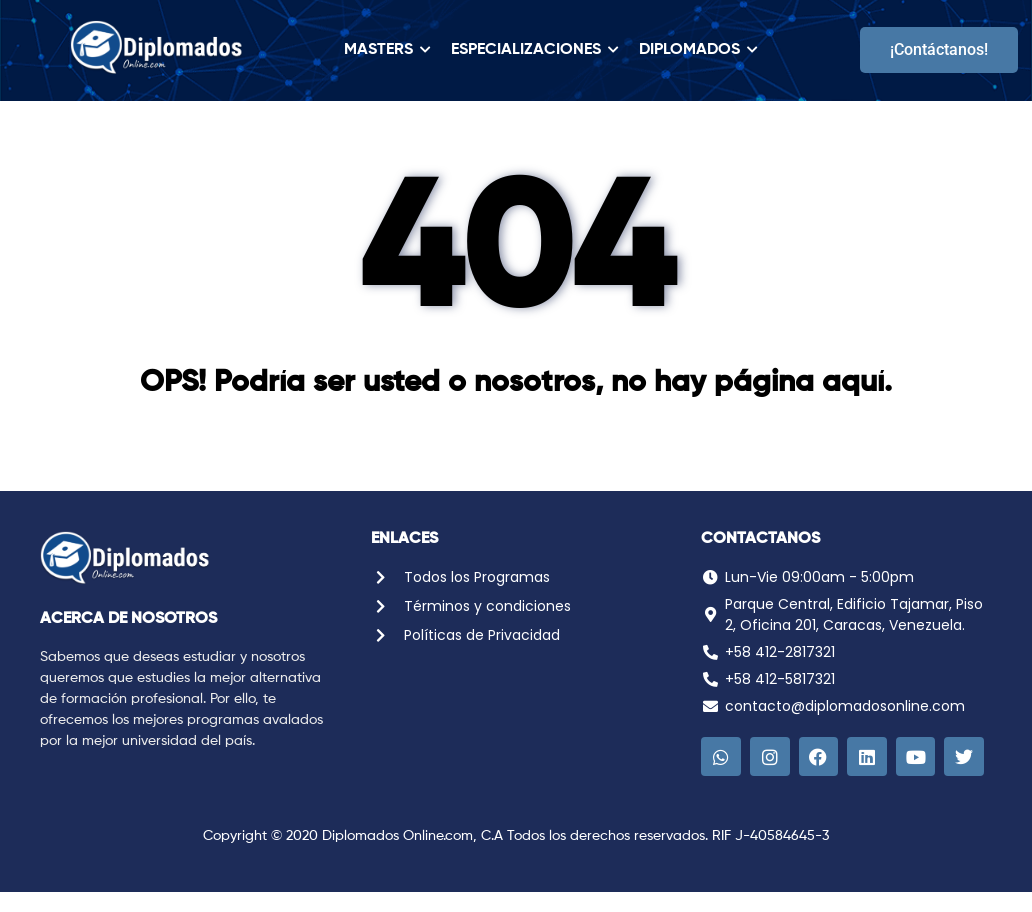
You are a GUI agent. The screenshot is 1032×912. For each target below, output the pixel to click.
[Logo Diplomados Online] (156, 47)
